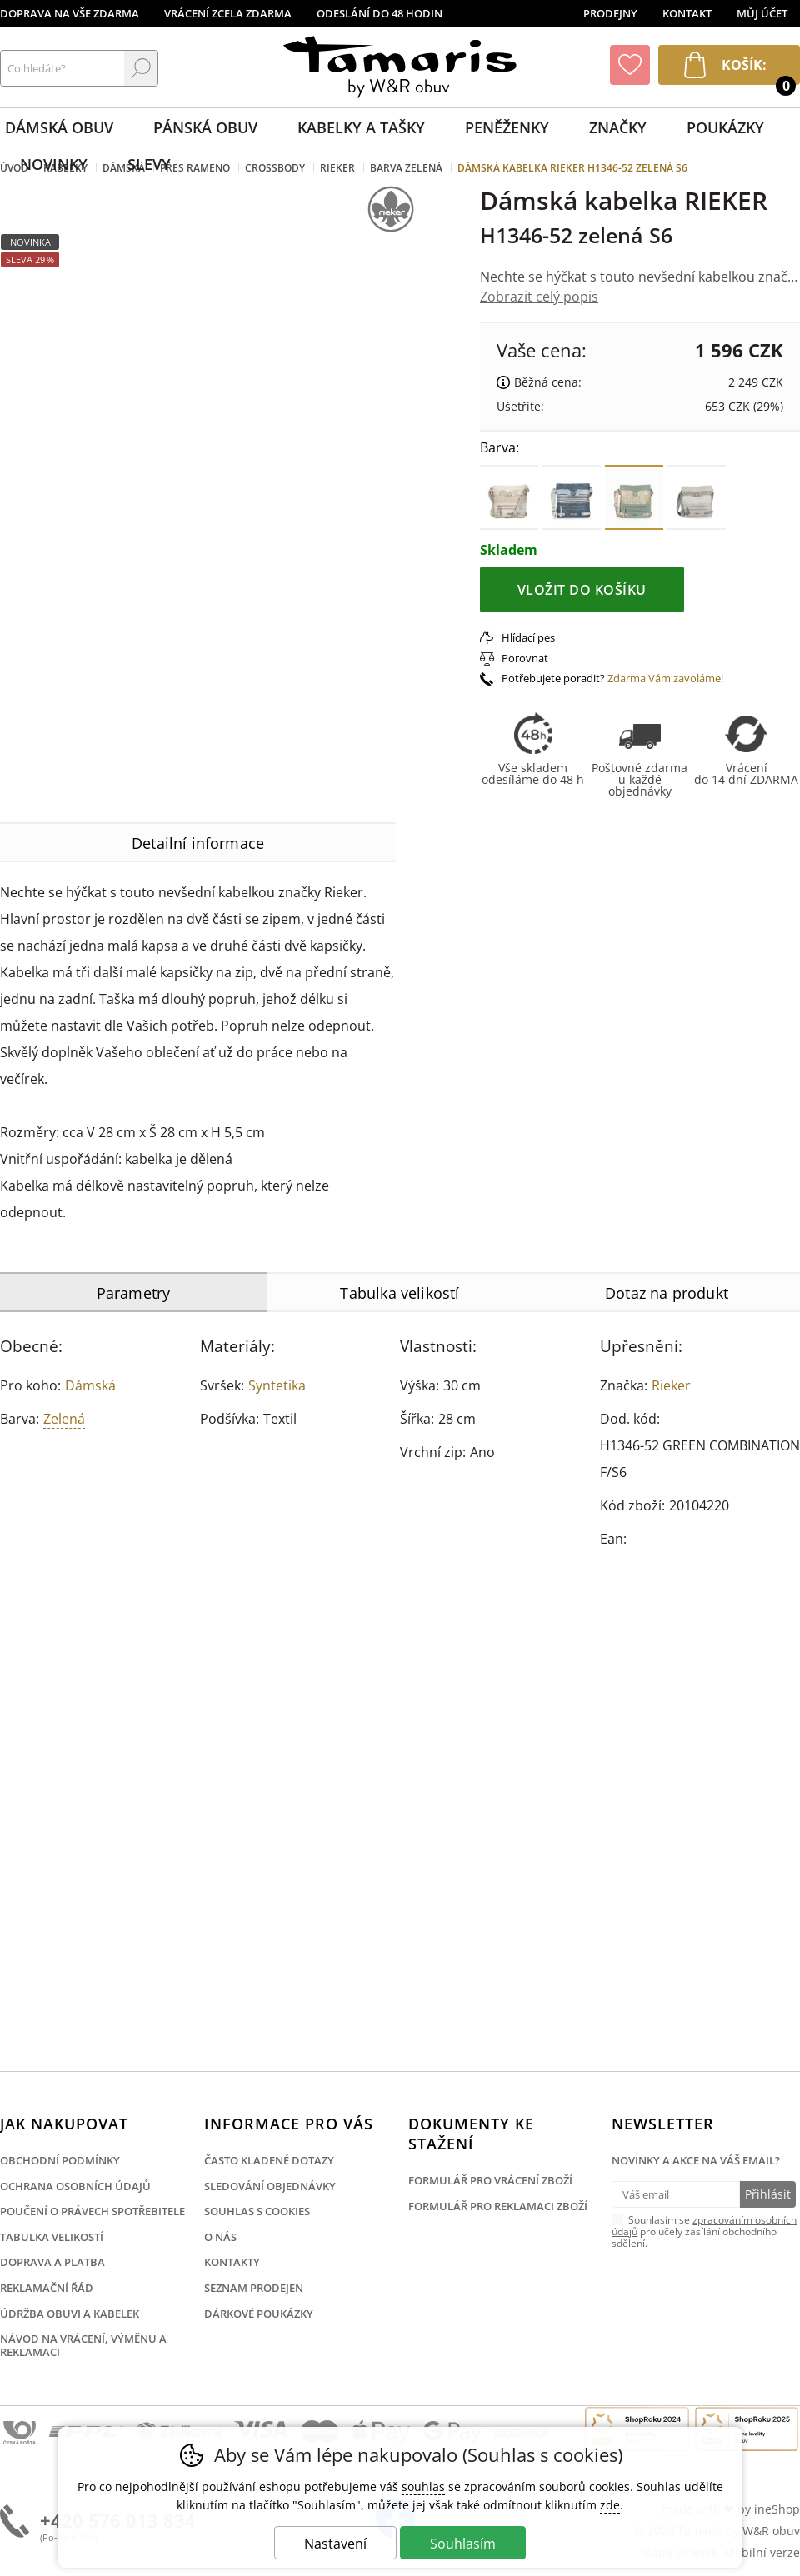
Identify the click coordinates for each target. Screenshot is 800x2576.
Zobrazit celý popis (539, 296)
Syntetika (277, 1385)
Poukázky (725, 127)
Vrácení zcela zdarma (228, 13)
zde (610, 2505)
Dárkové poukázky (258, 2313)
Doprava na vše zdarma (69, 13)
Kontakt (687, 13)
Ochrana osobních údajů (75, 2186)
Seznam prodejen (253, 2287)
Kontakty (232, 2261)
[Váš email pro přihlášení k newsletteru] (675, 2194)
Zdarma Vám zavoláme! (665, 678)
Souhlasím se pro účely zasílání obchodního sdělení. (704, 2231)
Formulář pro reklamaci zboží (498, 2206)
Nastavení (335, 2543)
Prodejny (610, 13)
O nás (220, 2236)
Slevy (149, 164)
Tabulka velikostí (51, 2236)
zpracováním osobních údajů (704, 2226)
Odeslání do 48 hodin (379, 13)
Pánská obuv (205, 127)
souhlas (423, 2486)
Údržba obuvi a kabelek (69, 2313)
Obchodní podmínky (60, 2160)
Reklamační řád (46, 2287)
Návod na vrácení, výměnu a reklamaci (83, 2345)
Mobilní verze (762, 2552)
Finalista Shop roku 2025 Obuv (747, 2429)
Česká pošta (19, 2433)
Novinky (54, 164)
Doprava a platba (52, 2261)
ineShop (777, 2509)
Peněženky (507, 127)
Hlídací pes (528, 637)
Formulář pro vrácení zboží (490, 2180)
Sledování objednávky (270, 2186)
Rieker (671, 1385)
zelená (64, 1419)
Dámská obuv (59, 127)
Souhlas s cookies (257, 2211)
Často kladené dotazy (269, 2160)
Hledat (141, 68)
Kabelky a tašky (361, 127)
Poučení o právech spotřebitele (92, 2211)
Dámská (90, 1385)
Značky (618, 127)
